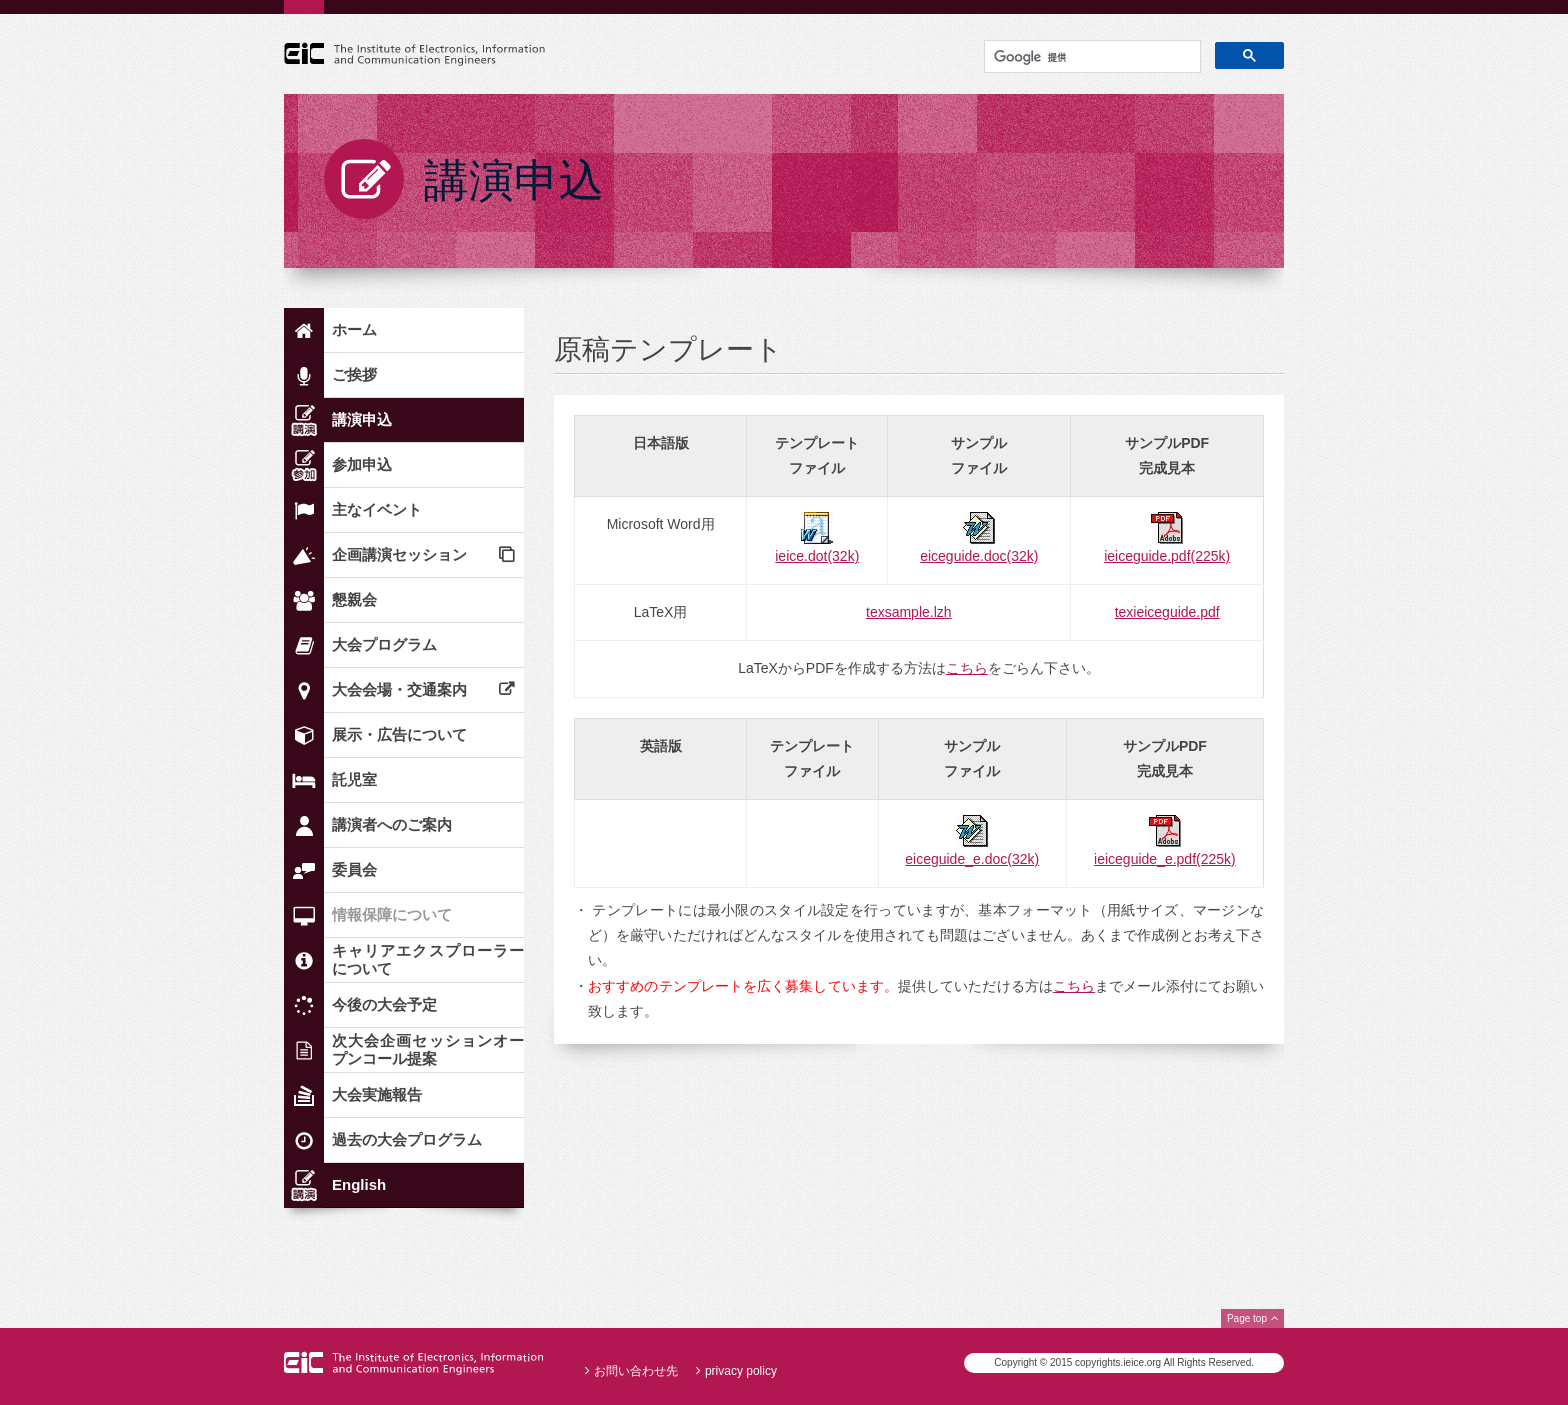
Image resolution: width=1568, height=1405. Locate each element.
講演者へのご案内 (392, 824)
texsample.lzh (909, 612)
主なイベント (377, 509)
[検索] (1090, 58)
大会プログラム (384, 644)
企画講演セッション (399, 554)
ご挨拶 (354, 374)
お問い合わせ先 (636, 1371)
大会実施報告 (377, 1094)
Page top (1247, 1318)
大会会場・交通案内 (399, 689)
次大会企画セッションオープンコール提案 (428, 1049)
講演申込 (362, 419)
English (359, 1184)
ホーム (354, 329)
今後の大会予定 (384, 1004)
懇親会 (354, 599)
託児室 (354, 779)
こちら (967, 668)
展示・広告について (399, 734)
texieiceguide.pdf (1167, 612)
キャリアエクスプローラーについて (428, 959)
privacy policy (741, 1371)
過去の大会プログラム (407, 1139)
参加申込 (362, 464)
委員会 (354, 869)
